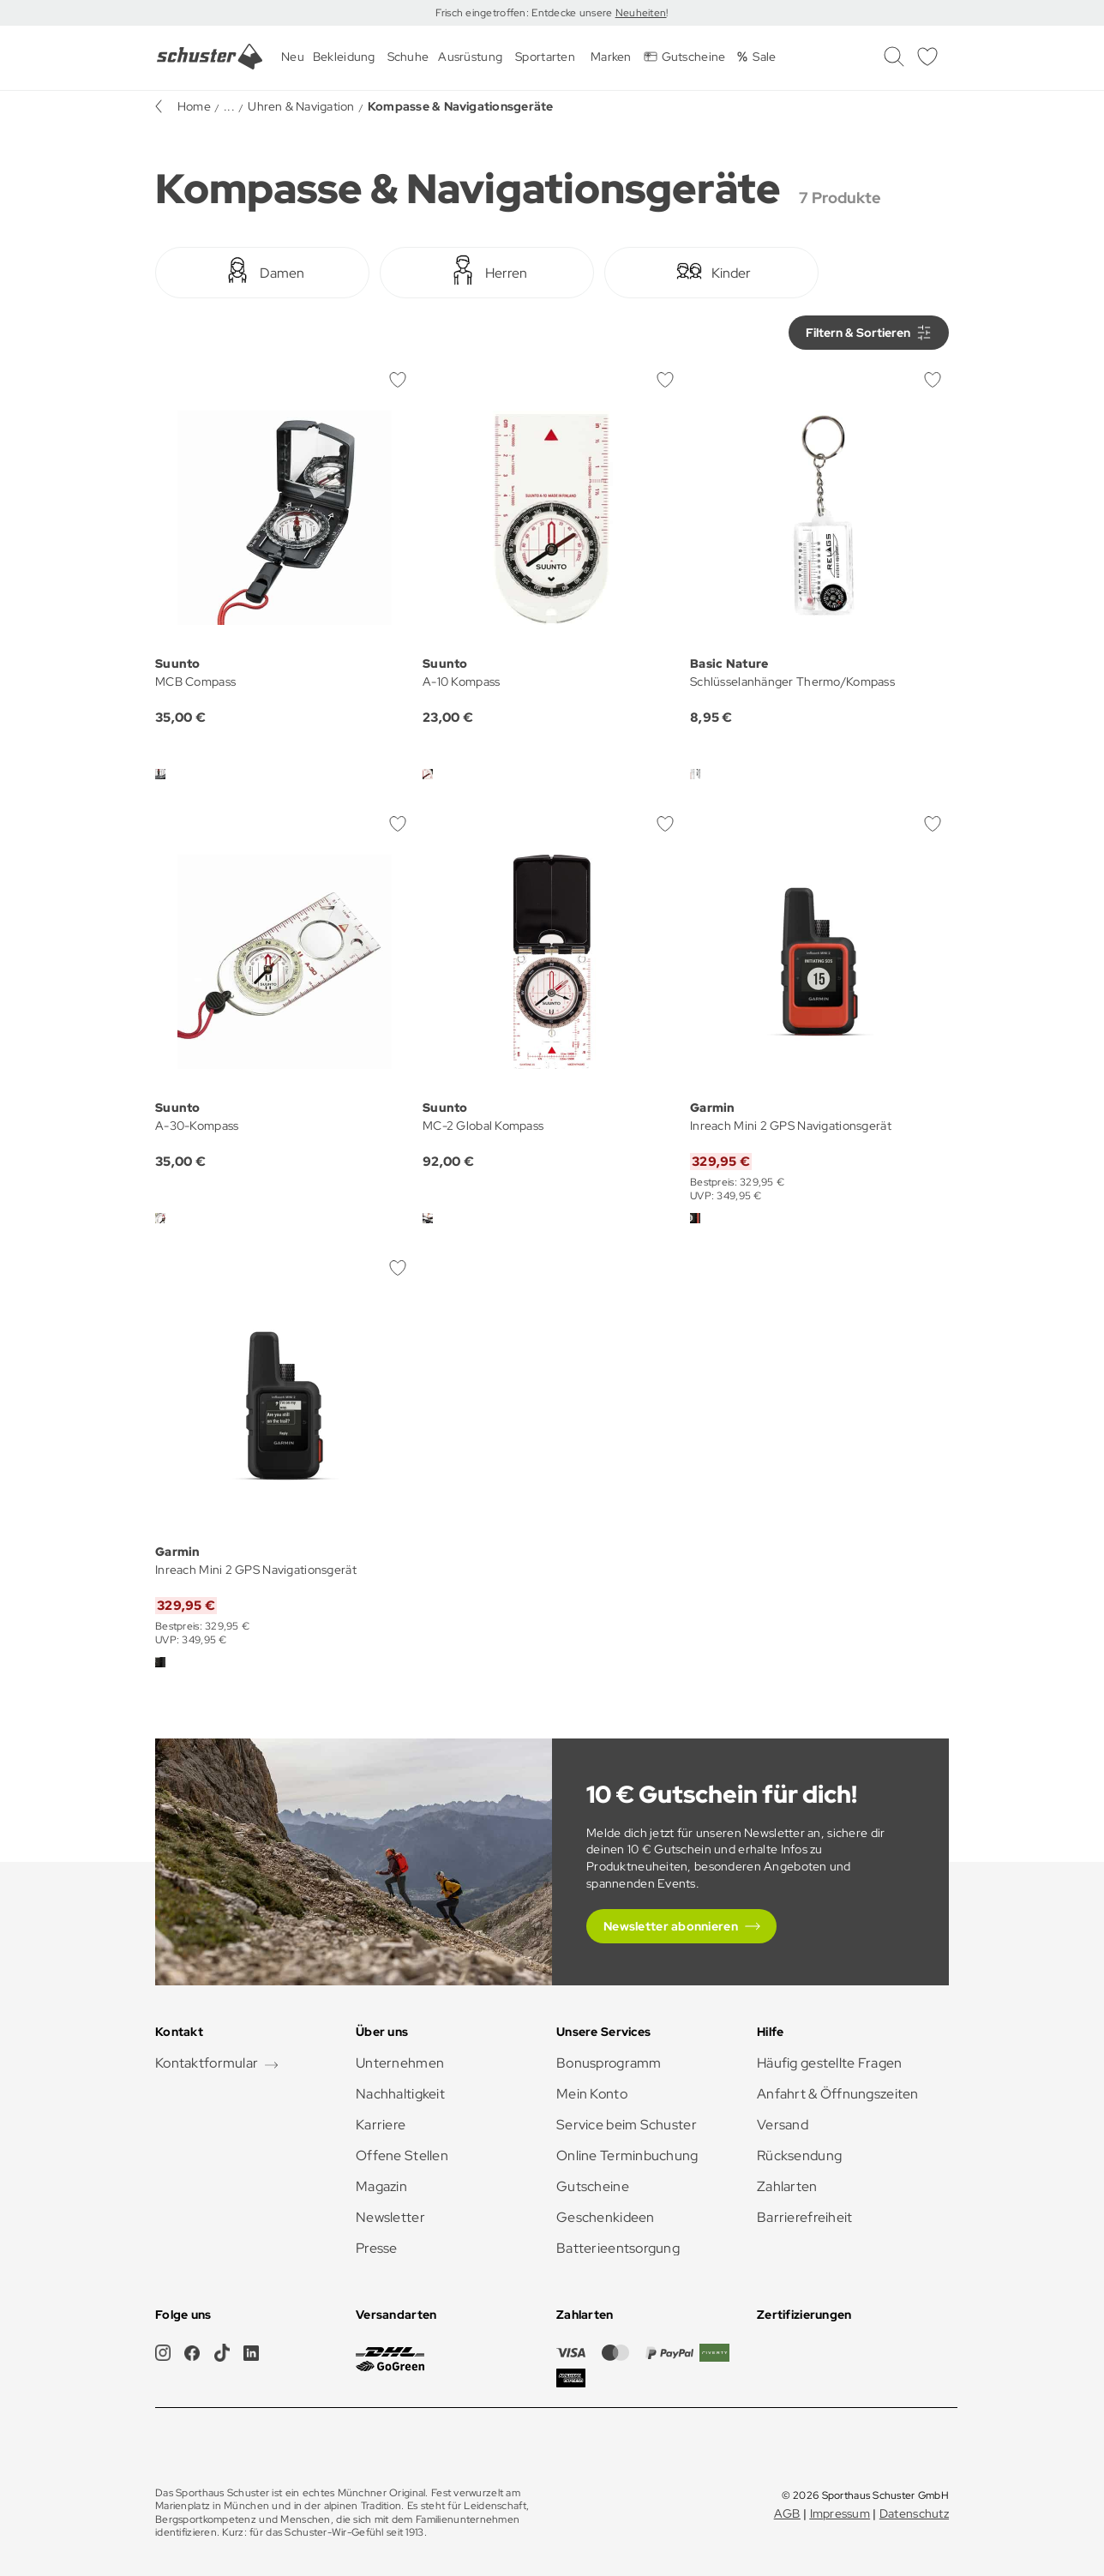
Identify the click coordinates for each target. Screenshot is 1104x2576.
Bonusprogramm (609, 2063)
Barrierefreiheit (804, 2217)
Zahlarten (787, 2186)
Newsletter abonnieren (670, 1926)
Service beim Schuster (626, 2125)
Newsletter (390, 2217)
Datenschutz (914, 2513)
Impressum (840, 2513)
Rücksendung (799, 2156)
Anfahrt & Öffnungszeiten (838, 2094)
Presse (377, 2248)
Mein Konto (591, 2094)
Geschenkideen (605, 2217)
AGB (787, 2513)
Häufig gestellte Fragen (829, 2063)
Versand (782, 2125)
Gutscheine (592, 2186)
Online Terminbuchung (627, 2156)
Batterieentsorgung (618, 2248)
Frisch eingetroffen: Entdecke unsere (525, 13)
